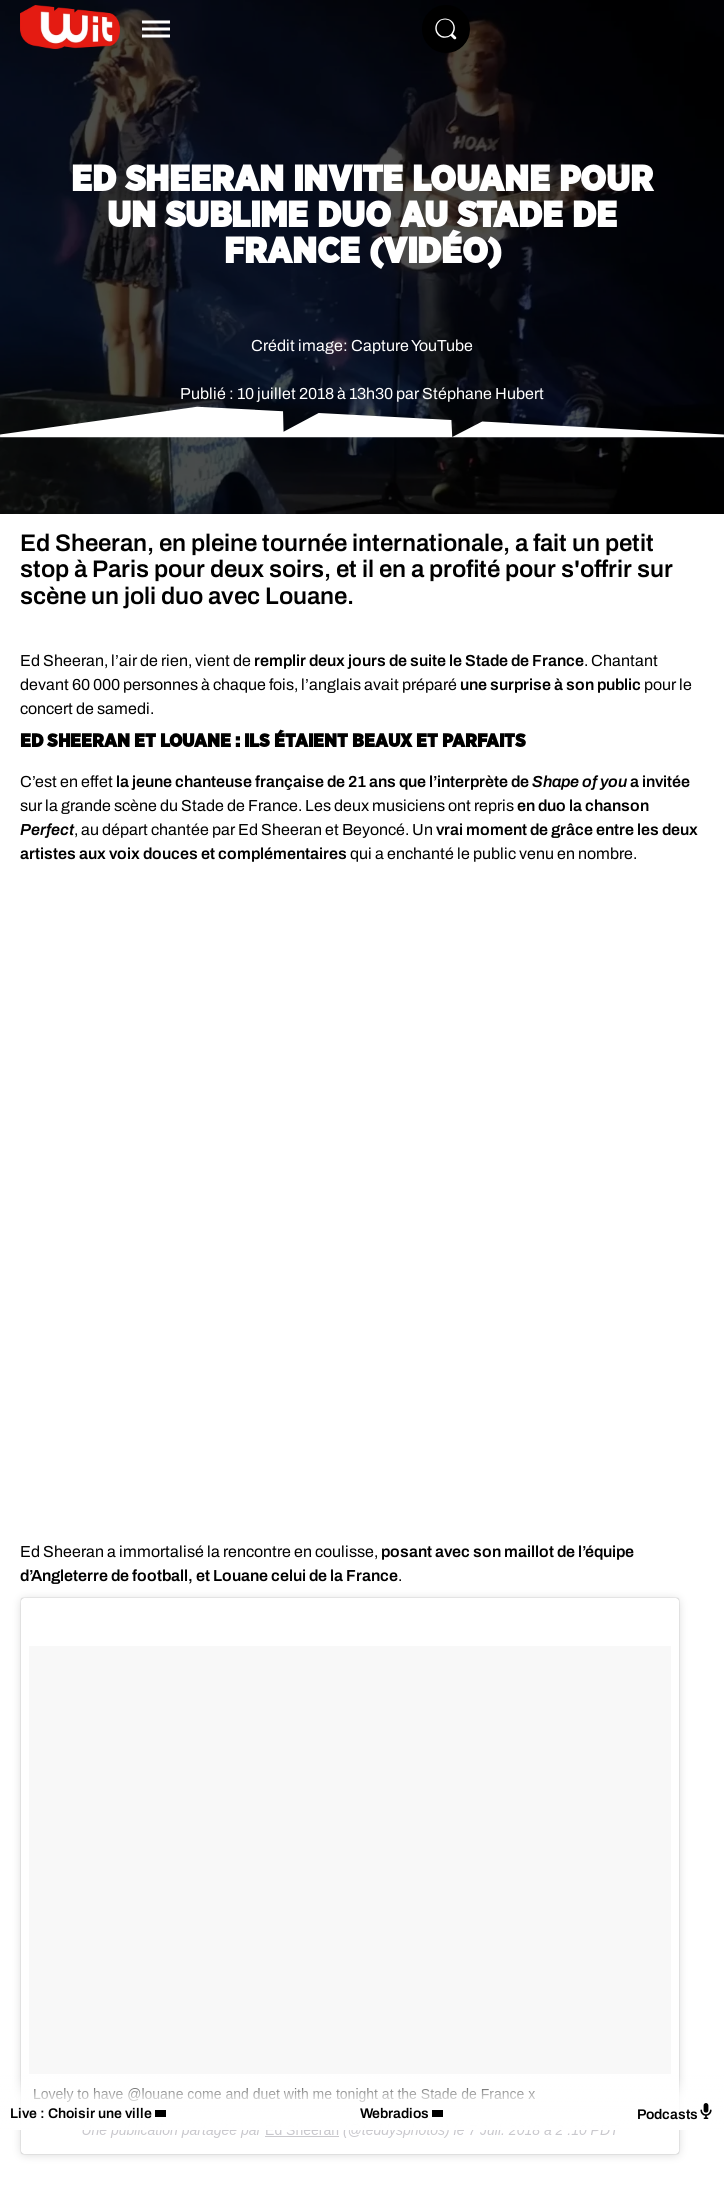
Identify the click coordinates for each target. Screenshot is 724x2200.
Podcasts (675, 2112)
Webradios (394, 2113)
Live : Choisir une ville (81, 2113)
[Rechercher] (446, 29)
